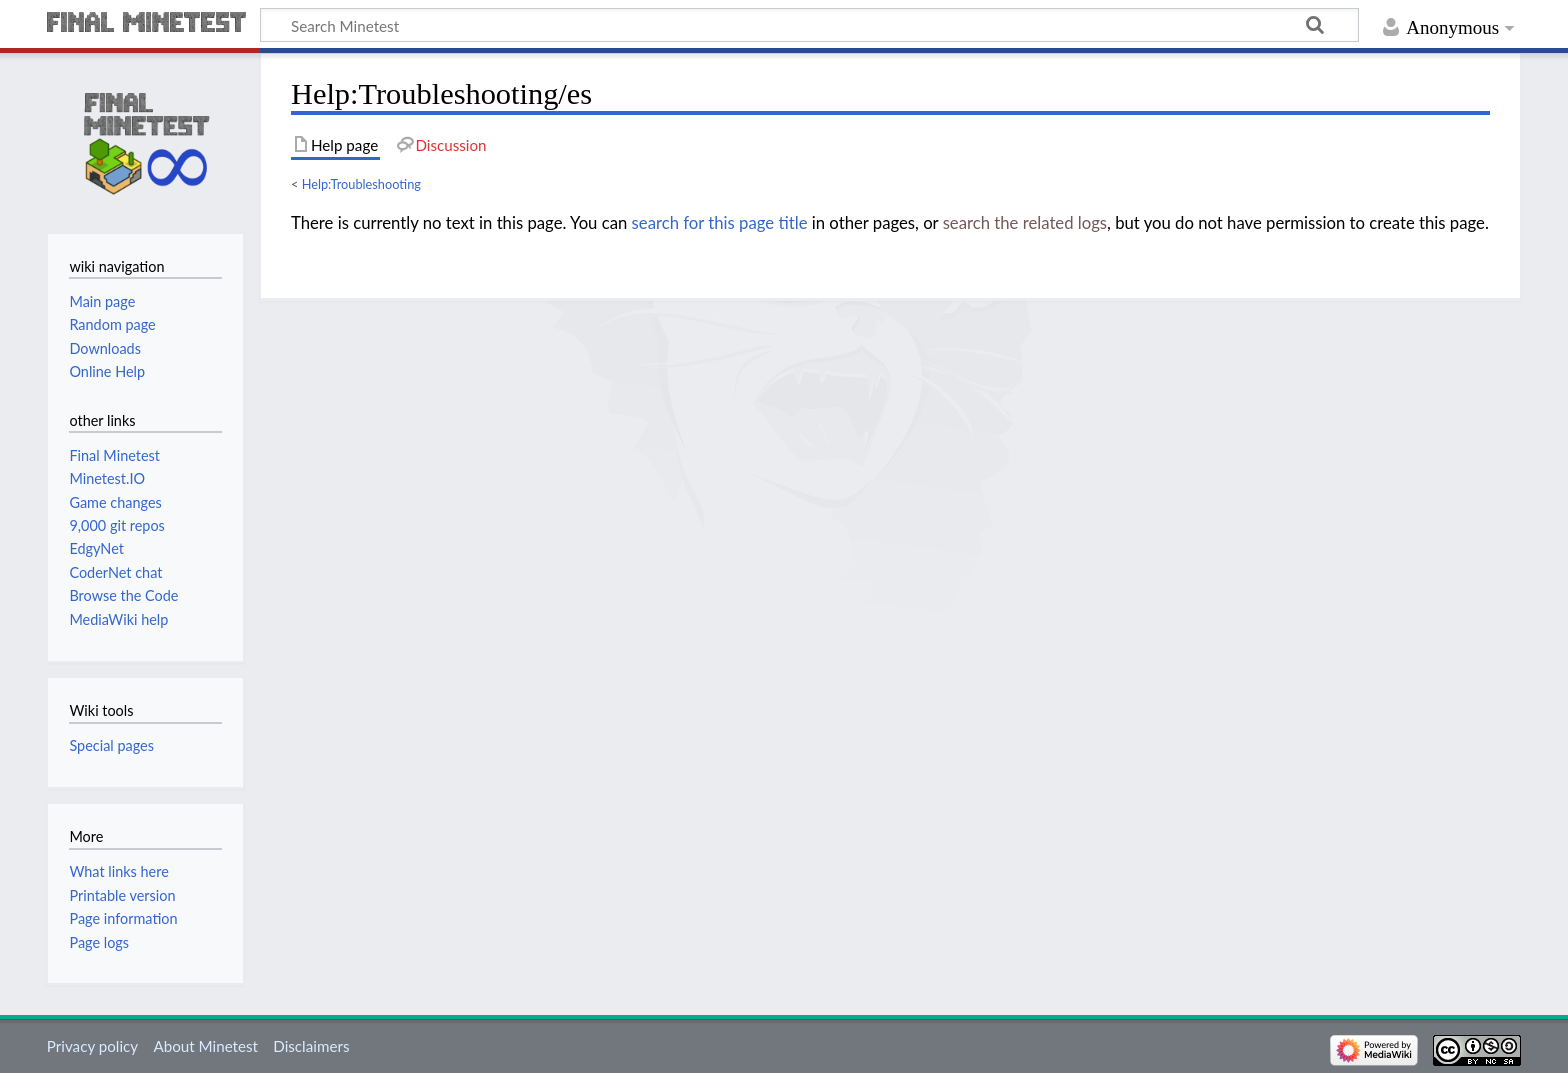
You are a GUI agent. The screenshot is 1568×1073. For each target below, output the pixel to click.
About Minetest (205, 1046)
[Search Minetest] (809, 25)
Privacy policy (92, 1046)
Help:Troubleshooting (361, 184)
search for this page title (720, 223)
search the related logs (1025, 223)
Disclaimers (311, 1046)
